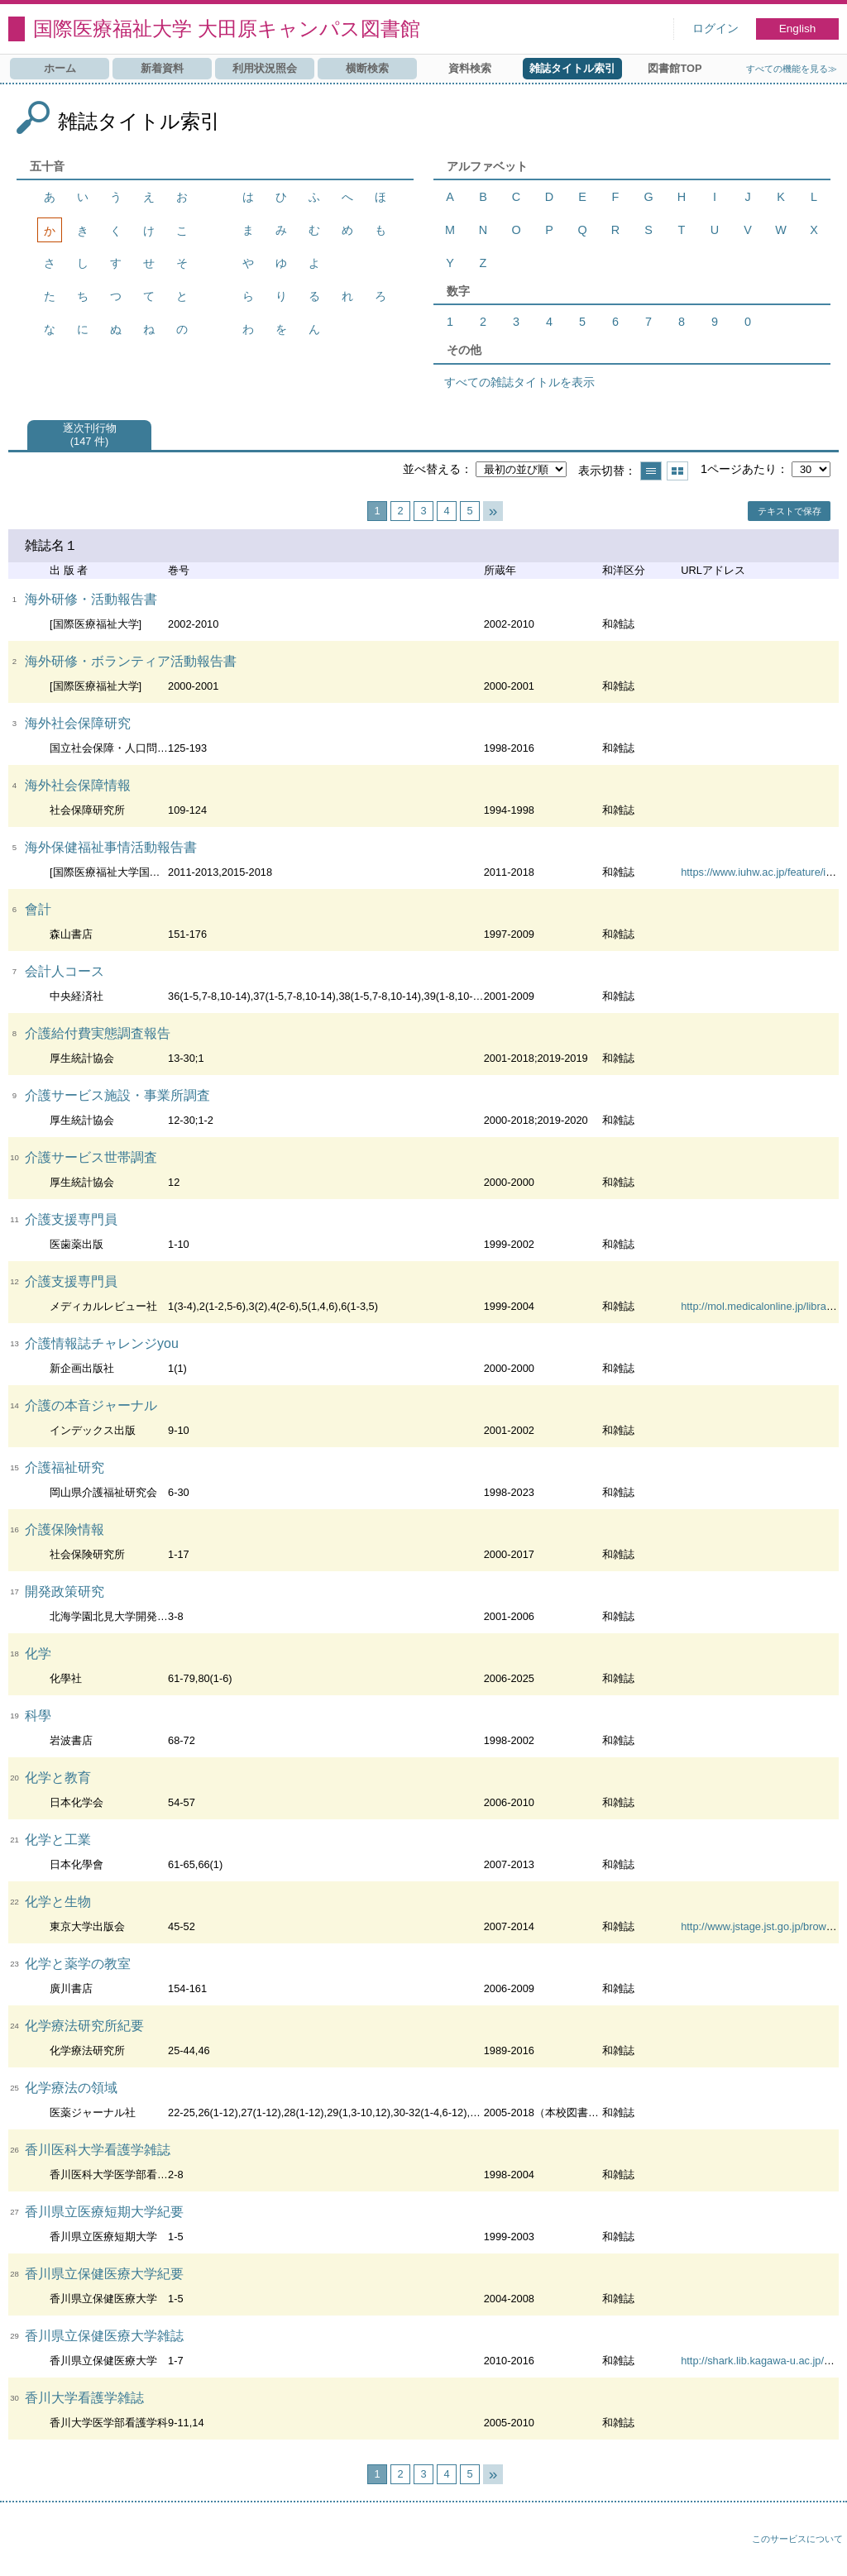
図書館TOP (674, 68)
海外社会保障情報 (78, 785)
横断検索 (367, 68)
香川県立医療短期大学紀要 (104, 2212)
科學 (38, 1716)
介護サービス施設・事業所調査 (117, 1095)
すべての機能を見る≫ (791, 69)
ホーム (60, 68)
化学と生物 (58, 1902)
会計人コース (64, 971)
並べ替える (432, 469)
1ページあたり (739, 469)
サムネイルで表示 (677, 470)
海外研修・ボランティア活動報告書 (131, 661)
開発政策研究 (64, 1591)
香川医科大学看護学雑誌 (97, 2150)
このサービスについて (797, 2539)
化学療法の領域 (71, 2088)
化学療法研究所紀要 (84, 2026)
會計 (38, 909)
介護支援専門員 (71, 1219)
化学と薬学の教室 (78, 1964)
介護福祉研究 (64, 1467)
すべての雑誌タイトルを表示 (519, 382)
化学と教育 (58, 1778)
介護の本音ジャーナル (91, 1405)
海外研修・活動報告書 (91, 599)
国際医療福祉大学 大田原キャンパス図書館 (226, 28)
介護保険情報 (64, 1529)
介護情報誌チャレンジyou (102, 1343)
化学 (38, 1653)
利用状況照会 (264, 68)
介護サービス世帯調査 (91, 1157)
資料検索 (469, 68)
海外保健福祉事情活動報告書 (111, 847)
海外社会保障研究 (78, 723)
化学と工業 (58, 1840)
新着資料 (162, 68)
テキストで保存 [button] (789, 511)
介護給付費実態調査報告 (97, 1033)
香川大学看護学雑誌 (84, 2398)
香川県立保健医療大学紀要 (104, 2274)
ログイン (715, 28)
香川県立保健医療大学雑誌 (104, 2336)
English (797, 28)
